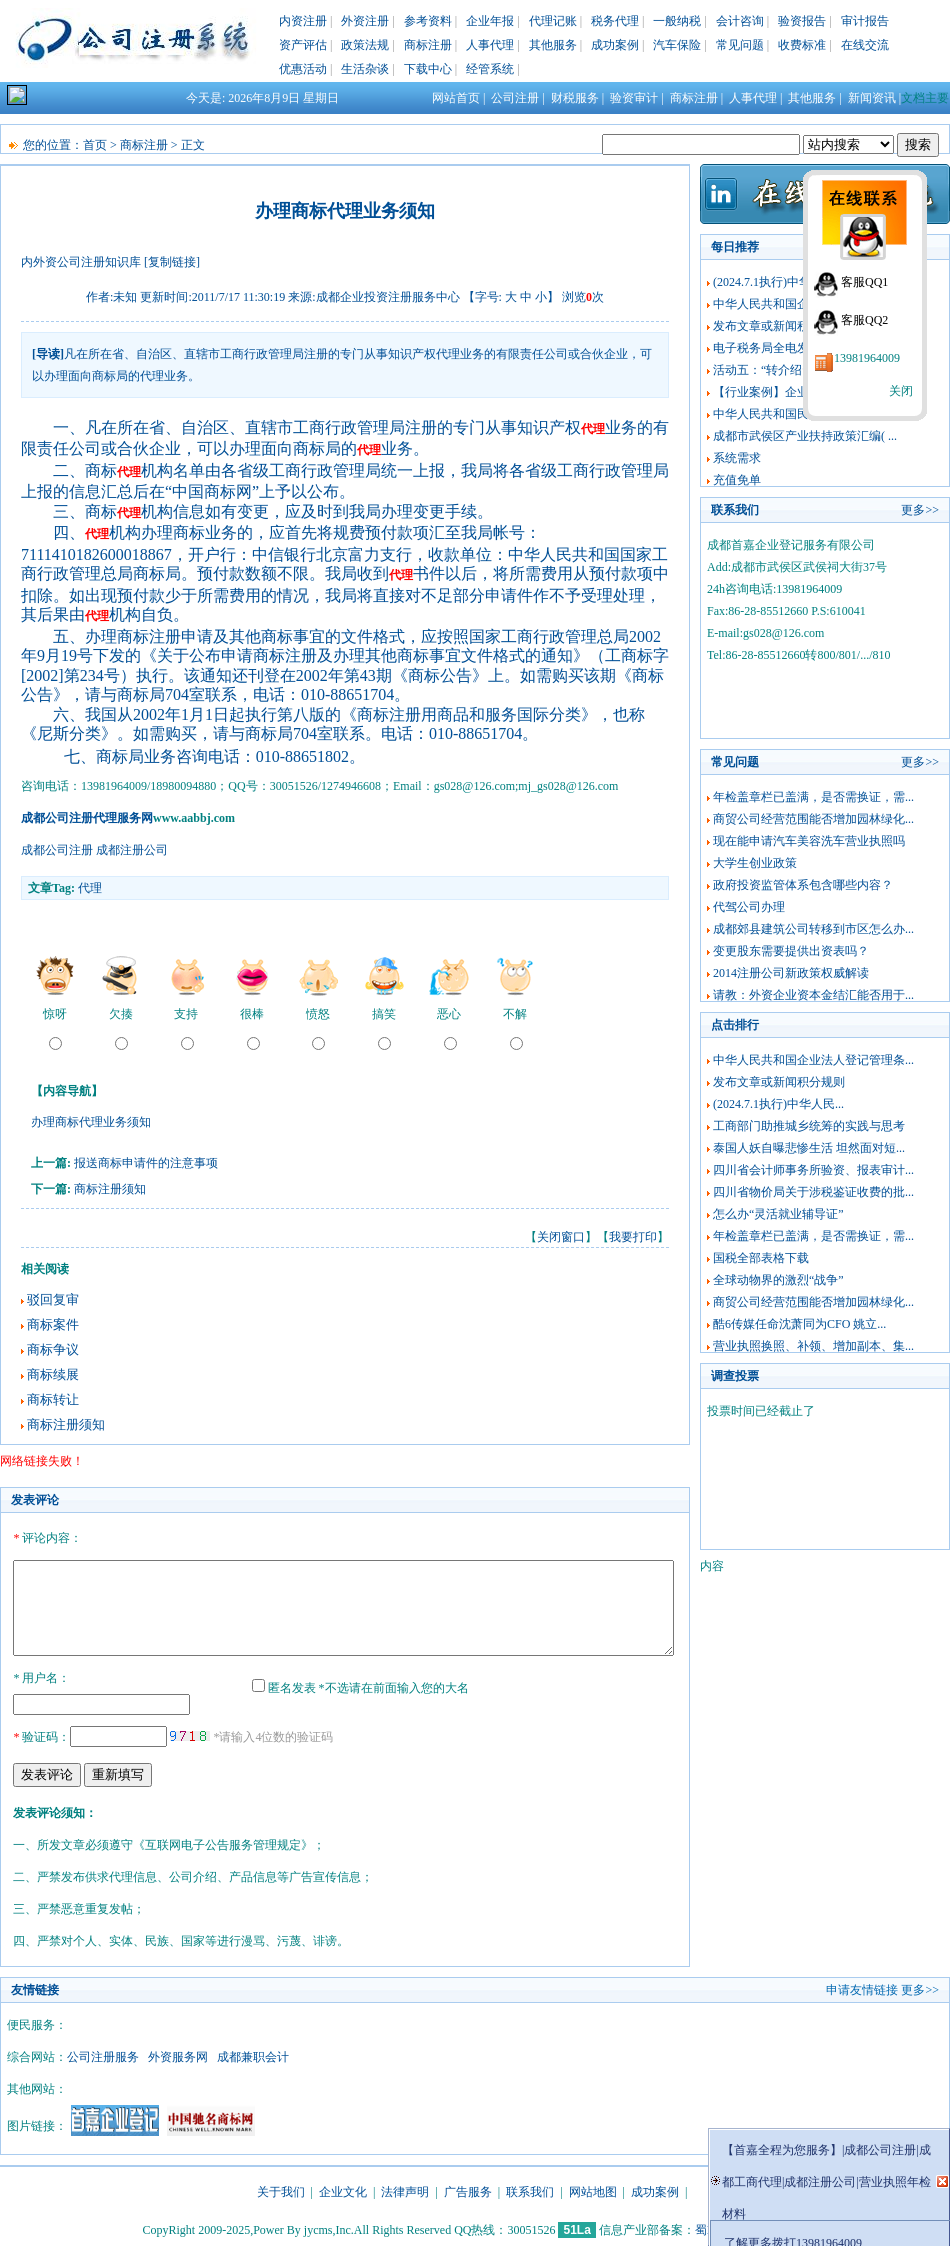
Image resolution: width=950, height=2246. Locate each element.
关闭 (901, 391)
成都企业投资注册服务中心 (388, 297)
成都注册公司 (132, 850)
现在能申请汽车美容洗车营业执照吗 (809, 841)
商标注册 (428, 45)
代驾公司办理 (749, 907)
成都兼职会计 (253, 2054)
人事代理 (490, 45)
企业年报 (490, 21)
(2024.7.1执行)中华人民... (778, 282)
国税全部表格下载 (761, 1258)
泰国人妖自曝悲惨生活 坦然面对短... (809, 1148)
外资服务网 (178, 2054)
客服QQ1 (864, 282)
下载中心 (428, 69)
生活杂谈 (365, 69)
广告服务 (468, 2189)
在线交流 (865, 45)
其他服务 (553, 45)
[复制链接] (172, 262)
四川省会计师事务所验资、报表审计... (813, 1170)
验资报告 (802, 21)
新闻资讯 (872, 98)
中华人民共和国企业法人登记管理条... (813, 1060)
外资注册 (365, 21)
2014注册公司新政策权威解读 (791, 973)
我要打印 (633, 1237)
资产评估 (303, 45)
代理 (90, 888)
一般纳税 (677, 21)
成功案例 (615, 45)
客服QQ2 (864, 320)
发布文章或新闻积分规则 (779, 326)
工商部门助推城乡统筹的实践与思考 (809, 1126)
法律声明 (405, 2189)
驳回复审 (53, 1299)
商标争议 (53, 1349)
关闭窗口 (561, 1237)
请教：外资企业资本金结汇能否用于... (813, 995)
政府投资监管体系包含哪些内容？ (803, 885)
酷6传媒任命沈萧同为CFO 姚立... (799, 1324)
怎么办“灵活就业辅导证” (778, 1214)
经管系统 (490, 69)
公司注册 (515, 98)
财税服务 (575, 98)
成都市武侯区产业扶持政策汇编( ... (805, 436)
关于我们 (281, 2189)
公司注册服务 (103, 2054)
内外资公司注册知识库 (81, 262)
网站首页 (456, 98)
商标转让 (53, 1399)
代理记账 (553, 21)
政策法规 (365, 45)
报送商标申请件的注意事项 (146, 1163)
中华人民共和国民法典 (773, 414)
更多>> (920, 510)
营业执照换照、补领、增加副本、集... (813, 1346)
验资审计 (634, 98)
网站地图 (593, 2189)
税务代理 (615, 21)
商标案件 (53, 1324)
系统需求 (737, 458)
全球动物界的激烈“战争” (778, 1280)
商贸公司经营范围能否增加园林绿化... (813, 819)
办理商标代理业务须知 (91, 1122)
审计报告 (865, 21)
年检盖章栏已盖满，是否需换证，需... (813, 797)
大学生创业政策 (755, 863)
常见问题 (740, 45)
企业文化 (343, 2189)
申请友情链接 (862, 1987)
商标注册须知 (110, 1189)
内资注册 (303, 21)
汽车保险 (677, 45)
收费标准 (802, 45)
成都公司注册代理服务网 (87, 818)
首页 (95, 145)
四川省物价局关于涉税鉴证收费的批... (813, 1192)
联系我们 (530, 2189)
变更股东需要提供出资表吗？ (791, 951)
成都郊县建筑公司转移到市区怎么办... (813, 929)
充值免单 (737, 480)
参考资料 (428, 21)
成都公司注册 (57, 850)
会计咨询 (740, 21)
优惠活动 (303, 69)
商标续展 (53, 1374)
